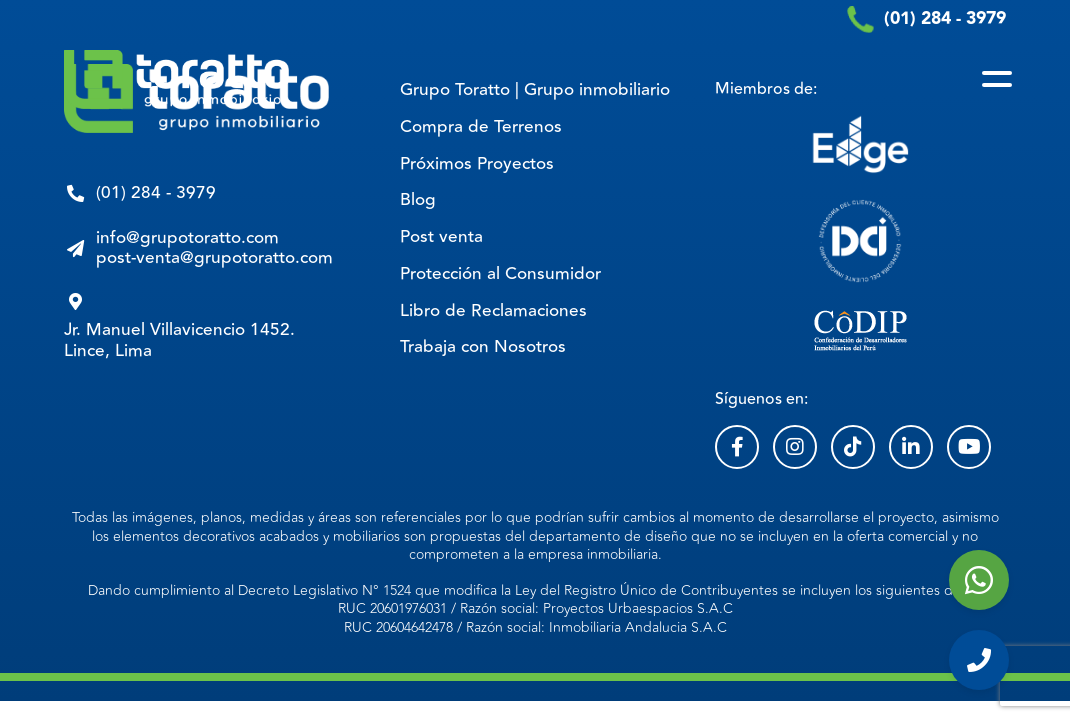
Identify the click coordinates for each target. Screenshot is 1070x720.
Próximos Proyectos (477, 164)
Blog (418, 200)
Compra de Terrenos (481, 127)
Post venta (441, 237)
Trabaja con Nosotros (483, 347)
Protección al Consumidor (500, 274)
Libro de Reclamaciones (493, 311)
